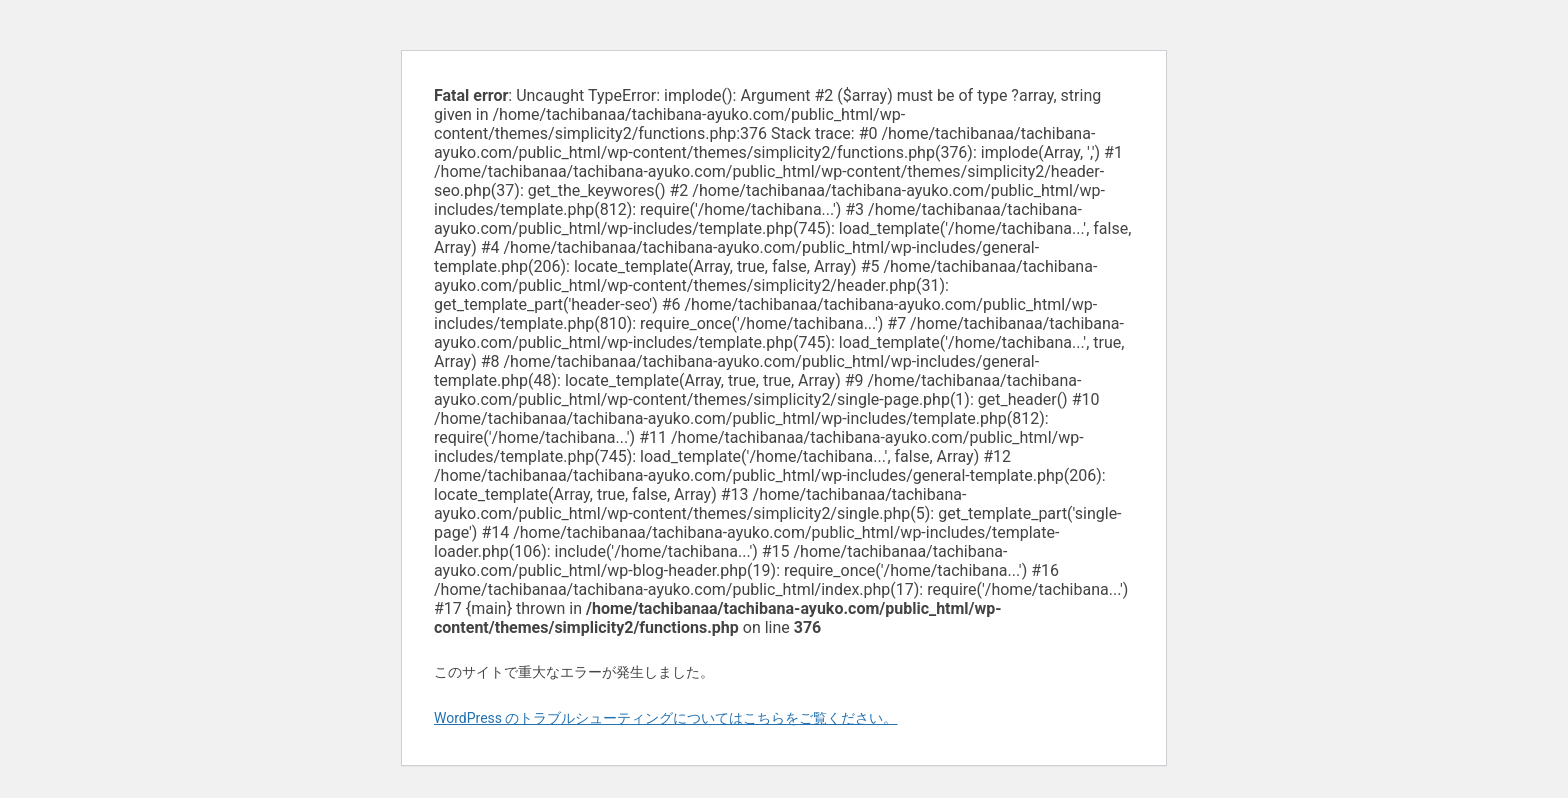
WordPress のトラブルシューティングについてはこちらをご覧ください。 (666, 718)
